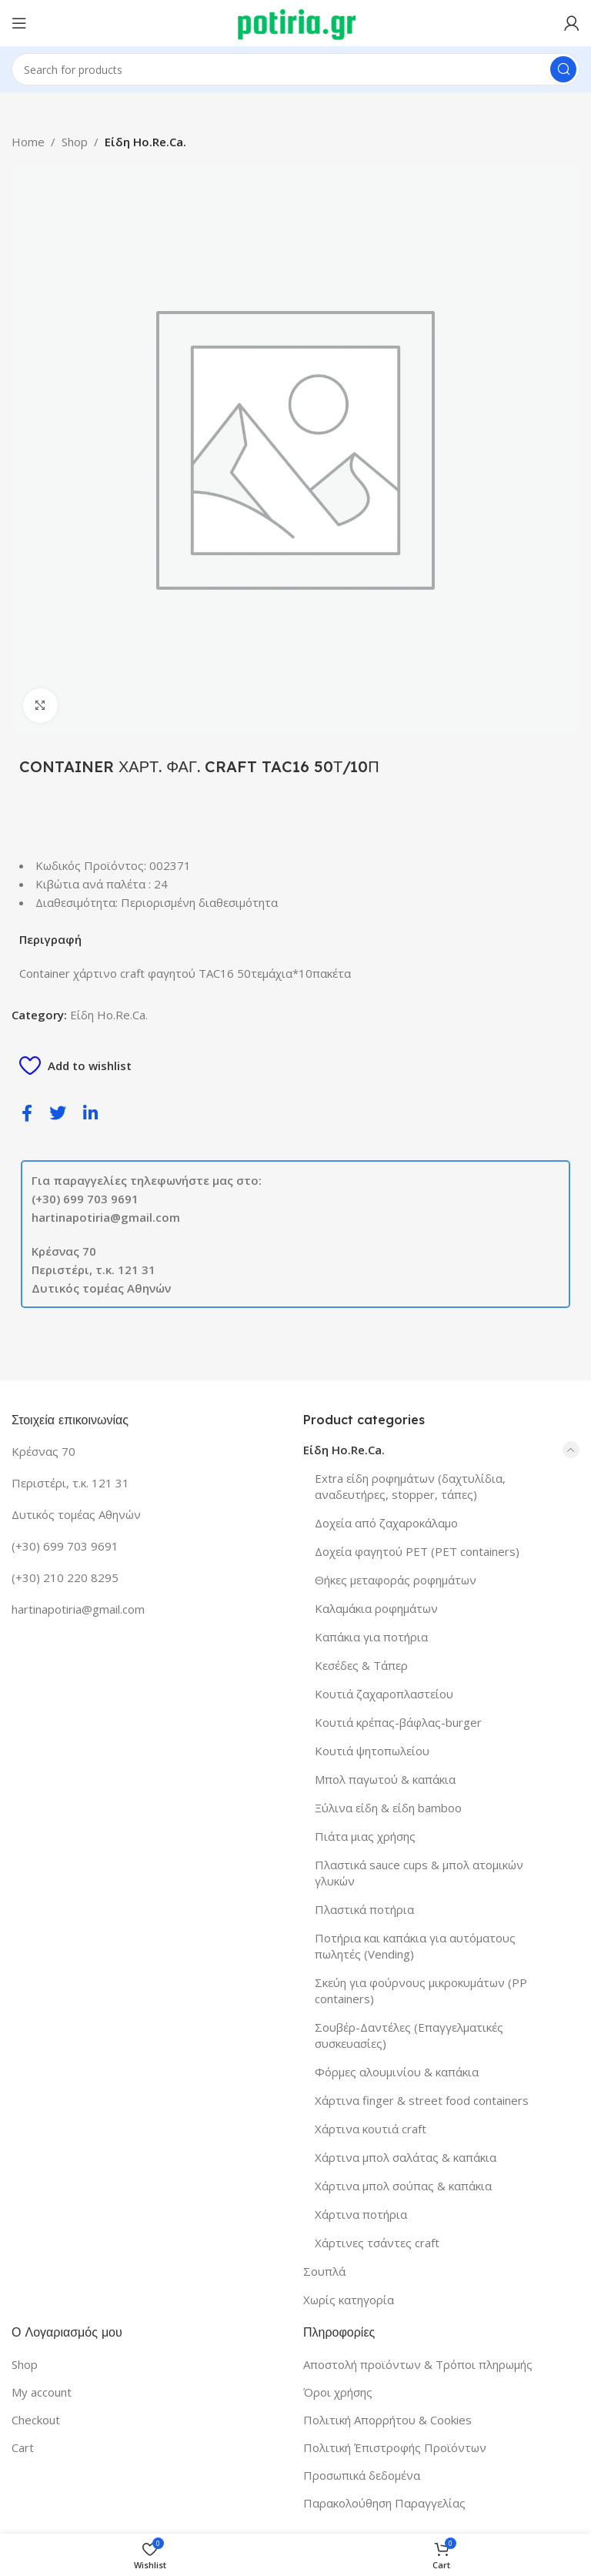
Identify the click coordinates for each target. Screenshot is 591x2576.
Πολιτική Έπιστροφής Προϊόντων (394, 2447)
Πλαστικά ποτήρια (364, 1909)
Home (28, 141)
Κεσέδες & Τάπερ (361, 1665)
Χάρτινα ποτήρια (361, 2214)
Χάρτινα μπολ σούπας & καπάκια (403, 2185)
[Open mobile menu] (19, 23)
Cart (23, 2447)
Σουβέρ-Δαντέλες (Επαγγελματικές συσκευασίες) (409, 2035)
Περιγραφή (50, 939)
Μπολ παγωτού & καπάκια (385, 1779)
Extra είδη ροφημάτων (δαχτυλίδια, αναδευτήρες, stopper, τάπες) (410, 1486)
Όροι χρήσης (337, 2392)
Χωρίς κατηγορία (348, 2299)
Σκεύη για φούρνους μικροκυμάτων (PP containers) (421, 1990)
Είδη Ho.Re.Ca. (145, 141)
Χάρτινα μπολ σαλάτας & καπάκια (405, 2157)
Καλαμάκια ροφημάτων (376, 1608)
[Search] (295, 69)
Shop (75, 141)
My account (42, 2392)
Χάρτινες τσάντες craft (377, 2242)
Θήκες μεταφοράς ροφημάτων (395, 1579)
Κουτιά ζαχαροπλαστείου (384, 1693)
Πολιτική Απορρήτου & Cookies (387, 2419)
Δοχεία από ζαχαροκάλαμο (386, 1523)
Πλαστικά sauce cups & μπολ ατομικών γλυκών (419, 1873)
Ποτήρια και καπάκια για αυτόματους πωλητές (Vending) (415, 1946)
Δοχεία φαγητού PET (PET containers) (417, 1551)
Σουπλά (324, 2271)
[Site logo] (296, 21)
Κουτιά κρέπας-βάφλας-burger (398, 1722)
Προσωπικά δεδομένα (361, 2475)
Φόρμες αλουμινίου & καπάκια (397, 2071)
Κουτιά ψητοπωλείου (372, 1750)
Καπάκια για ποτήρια (371, 1636)
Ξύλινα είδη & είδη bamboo (388, 1807)
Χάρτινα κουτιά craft (370, 2128)
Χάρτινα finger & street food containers (422, 2100)
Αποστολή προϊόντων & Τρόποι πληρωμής (418, 2364)
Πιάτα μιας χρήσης (365, 1836)
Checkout (36, 2419)
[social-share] (27, 1112)
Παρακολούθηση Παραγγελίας (384, 2503)
